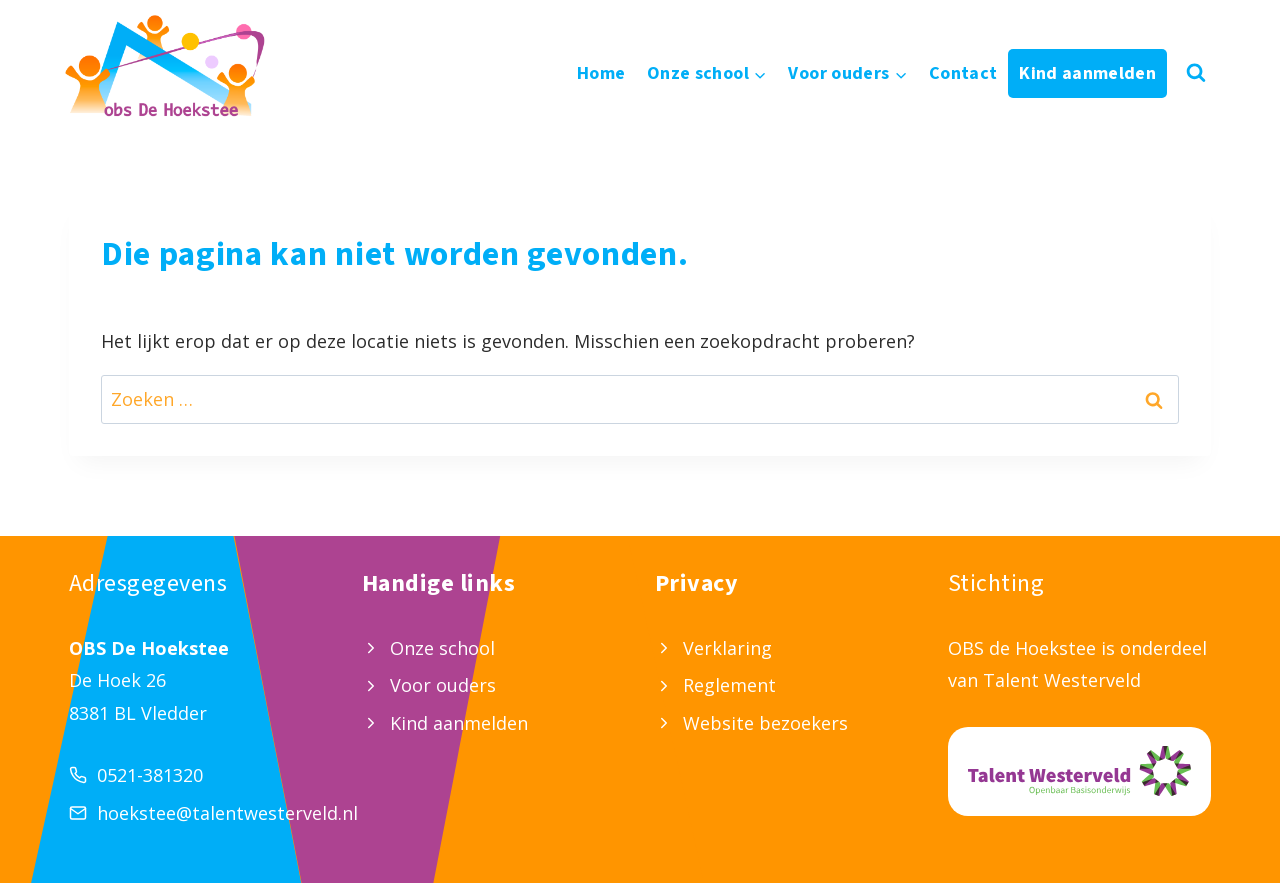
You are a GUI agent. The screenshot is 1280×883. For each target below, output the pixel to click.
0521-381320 (150, 775)
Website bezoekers (765, 723)
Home (601, 73)
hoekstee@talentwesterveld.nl (227, 813)
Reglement (729, 685)
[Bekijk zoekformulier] (1196, 73)
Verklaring (727, 648)
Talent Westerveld (1062, 680)
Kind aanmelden (1087, 73)
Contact (963, 73)
